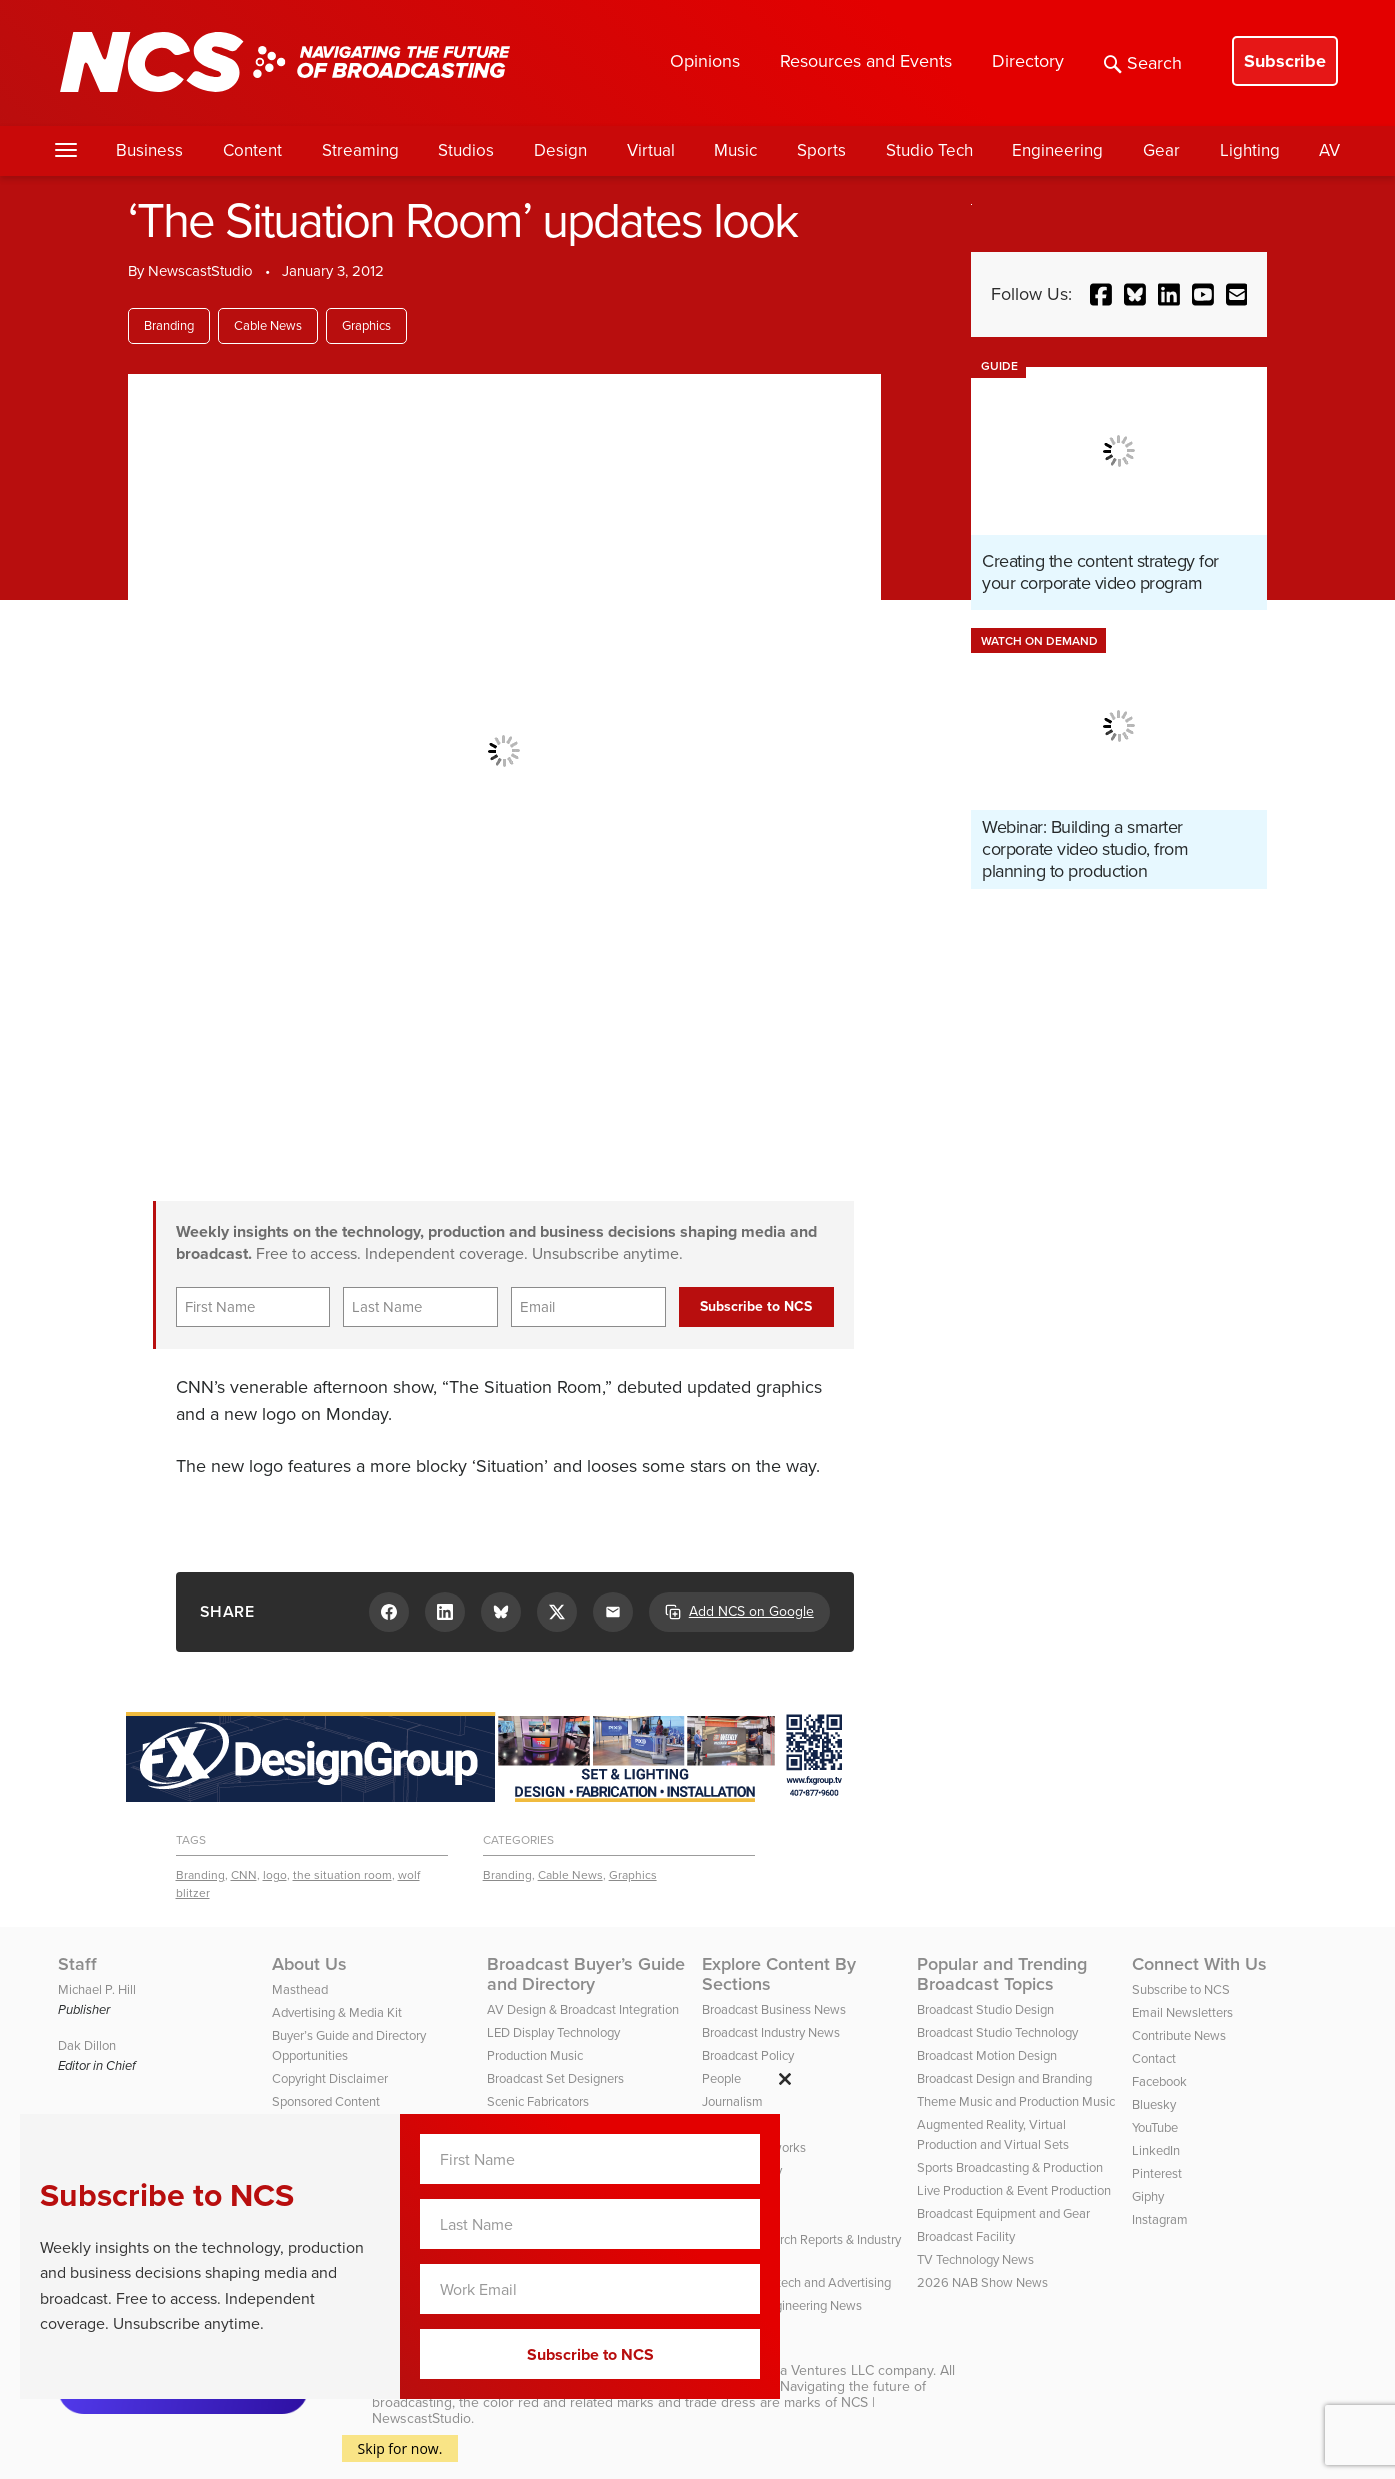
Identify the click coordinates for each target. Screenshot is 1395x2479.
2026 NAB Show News (982, 2282)
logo (275, 1875)
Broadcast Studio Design (985, 2009)
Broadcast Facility (966, 2236)
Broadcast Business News (774, 2009)
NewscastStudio (200, 271)
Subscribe (1285, 61)
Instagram (1160, 2219)
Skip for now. (400, 2448)
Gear (1161, 150)
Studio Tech (929, 150)
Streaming (360, 150)
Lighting (1250, 150)
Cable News (268, 325)
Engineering (1057, 150)
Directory (1028, 61)
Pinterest (1157, 2173)
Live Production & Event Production (1014, 2190)
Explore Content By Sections (779, 1974)
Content (252, 150)
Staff (77, 1964)
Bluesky (1154, 2104)
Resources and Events (866, 61)
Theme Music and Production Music (1016, 2101)
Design (560, 150)
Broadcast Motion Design (987, 2055)
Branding (169, 325)
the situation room (342, 1875)
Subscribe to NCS (1181, 1989)
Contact (1154, 2058)
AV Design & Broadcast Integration (583, 2009)
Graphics (366, 325)
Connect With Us (1199, 1964)
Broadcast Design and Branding (1004, 2078)
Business (149, 150)
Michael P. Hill (97, 1989)
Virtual (651, 150)
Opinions (705, 61)
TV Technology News (975, 2259)
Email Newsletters (1182, 2012)
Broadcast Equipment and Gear (1003, 2213)
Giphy (1148, 2196)
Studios (466, 150)
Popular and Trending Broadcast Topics (1002, 1974)
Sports (821, 150)
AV (1329, 150)
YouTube (1155, 2127)
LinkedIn (1156, 2150)
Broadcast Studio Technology (997, 2032)
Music (735, 150)
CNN (244, 1875)
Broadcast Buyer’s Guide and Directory (586, 1974)
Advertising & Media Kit (337, 2012)
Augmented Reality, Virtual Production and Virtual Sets (993, 2134)
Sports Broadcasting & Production (1010, 2167)
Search (1143, 63)
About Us (309, 1964)
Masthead (300, 1989)
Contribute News (1179, 2035)
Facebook (1159, 2081)
